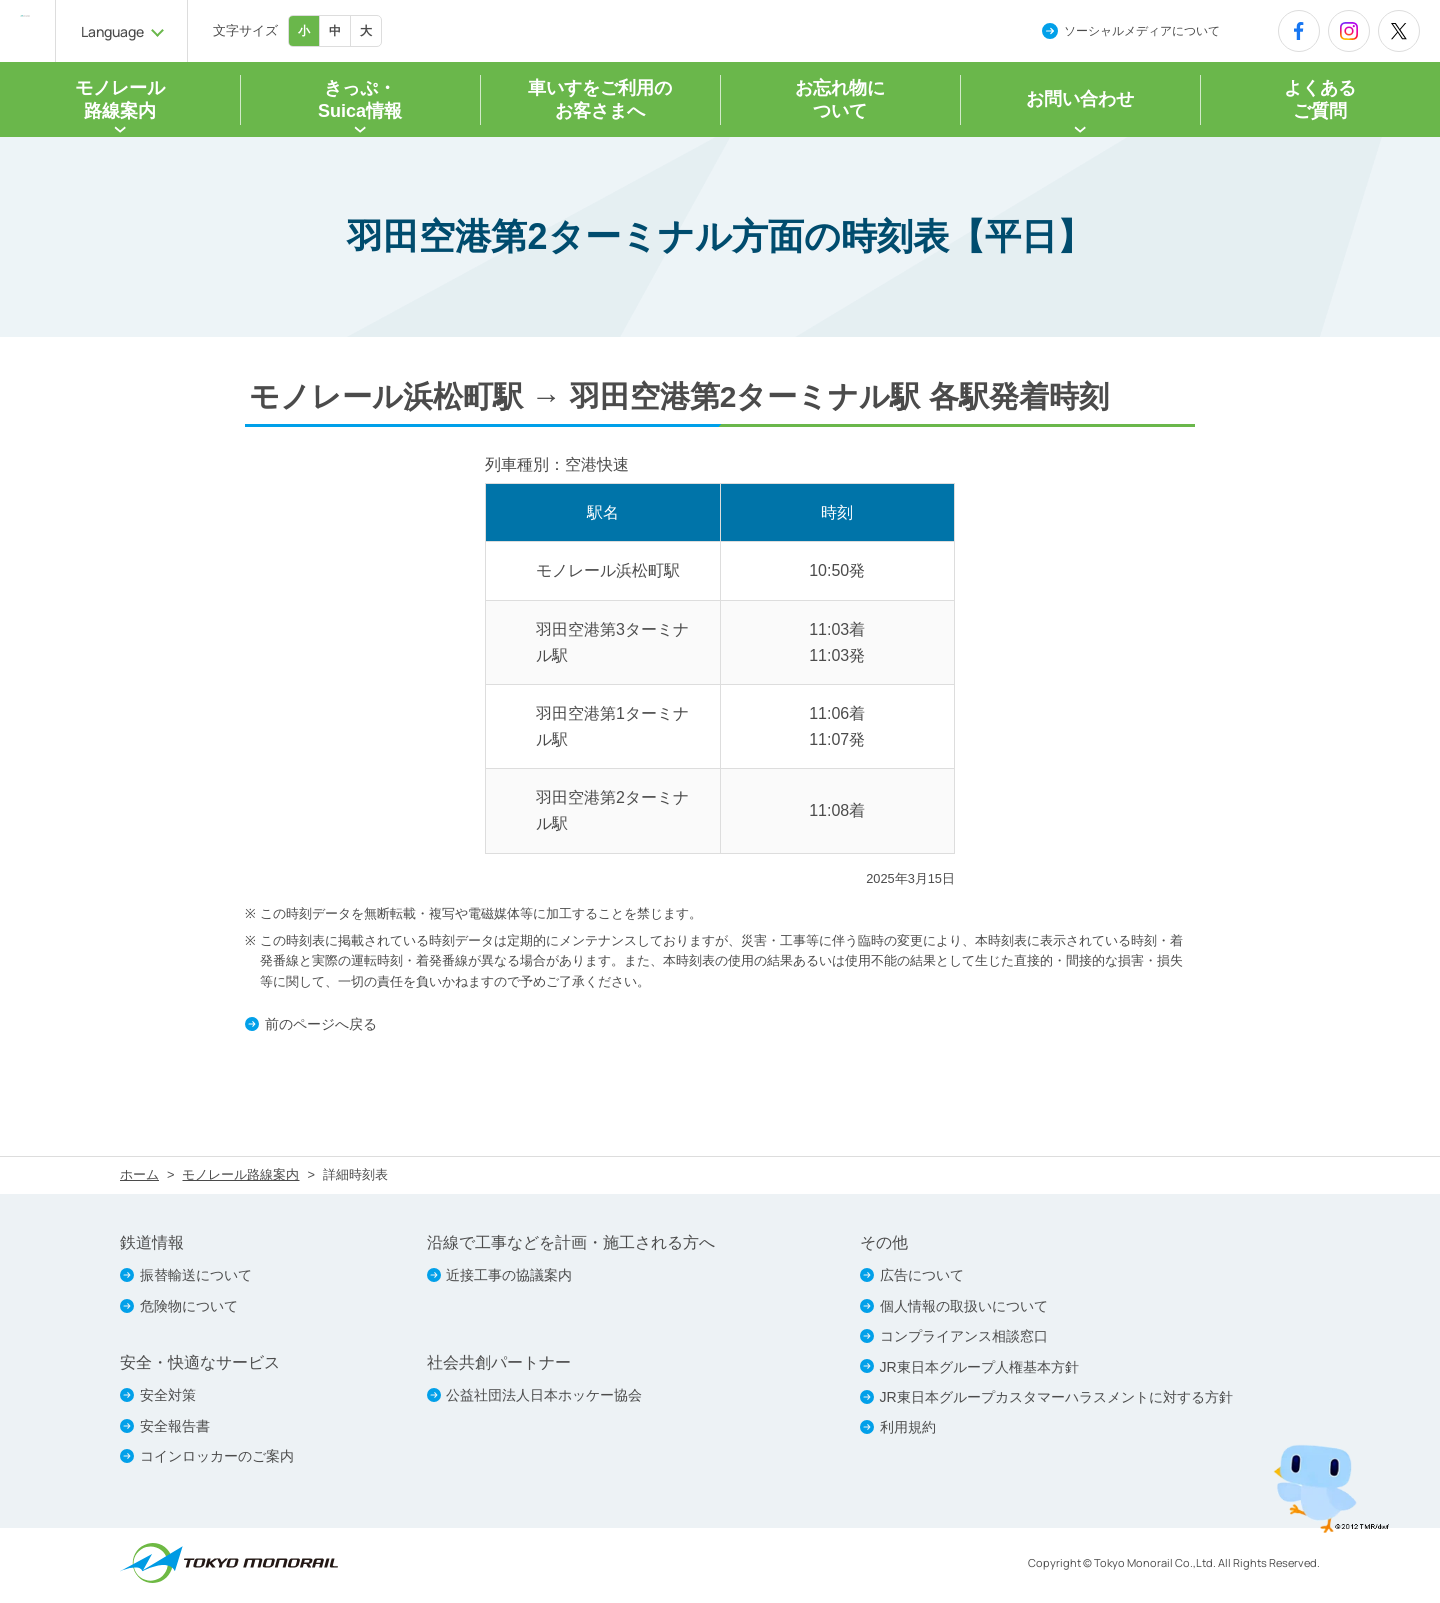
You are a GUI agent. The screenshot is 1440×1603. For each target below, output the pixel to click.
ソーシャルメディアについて (1142, 31)
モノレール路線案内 (240, 1179)
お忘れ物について (840, 100)
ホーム (139, 1179)
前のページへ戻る (331, 1027)
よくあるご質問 (1320, 100)
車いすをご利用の (600, 101)
